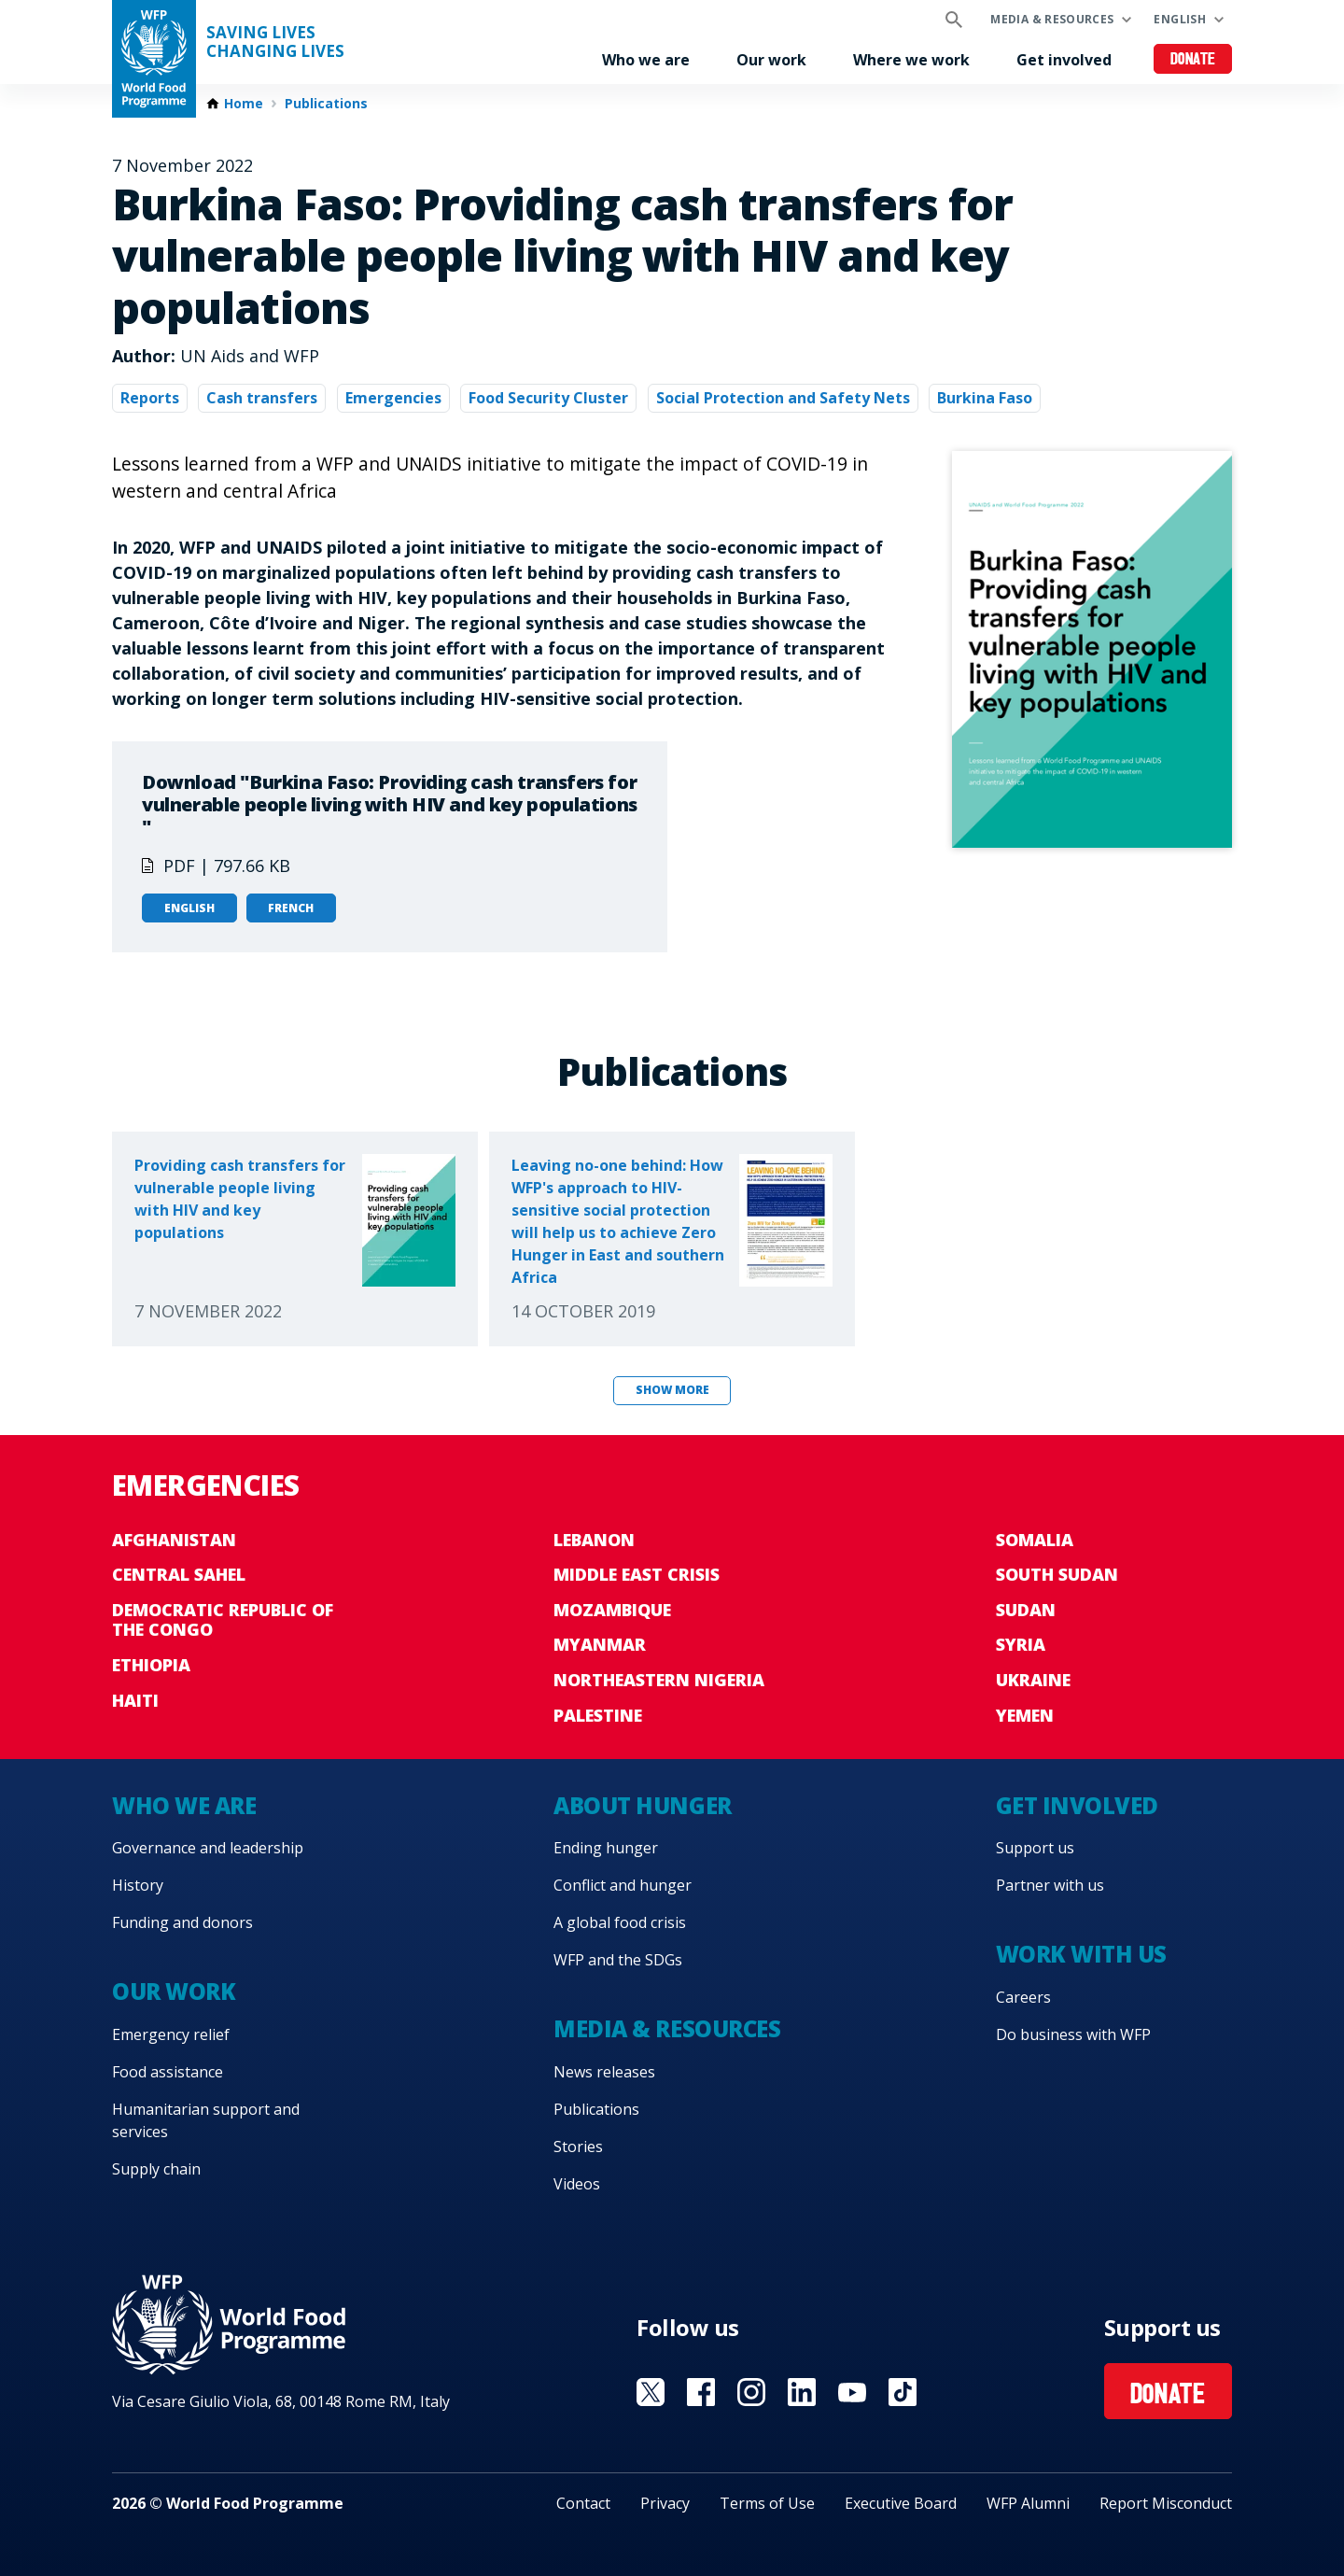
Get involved (1064, 59)
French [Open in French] (291, 908)
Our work (771, 59)
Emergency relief (171, 2034)
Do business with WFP (1073, 2034)
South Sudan (1057, 1574)
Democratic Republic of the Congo (222, 1619)
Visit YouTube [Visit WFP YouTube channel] (852, 2392)
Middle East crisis (636, 1574)
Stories (578, 2146)
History (137, 1885)
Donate (1193, 60)
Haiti (135, 1700)
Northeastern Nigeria (658, 1679)
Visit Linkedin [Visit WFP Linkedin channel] (802, 2392)
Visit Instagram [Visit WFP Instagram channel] (751, 2392)
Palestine (597, 1715)
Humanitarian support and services (206, 2120)
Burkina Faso (984, 397)
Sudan (1026, 1609)
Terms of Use (767, 2503)
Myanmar (599, 1644)
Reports (149, 397)
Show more (672, 1390)
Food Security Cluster (548, 397)
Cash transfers (261, 397)
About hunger (642, 1805)
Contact (583, 2503)
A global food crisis (619, 1922)
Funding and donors (182, 1922)
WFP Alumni (1028, 2503)
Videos (576, 2184)
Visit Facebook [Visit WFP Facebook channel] (701, 2392)
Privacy (665, 2503)
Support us (1035, 1847)
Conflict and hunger (622, 1885)
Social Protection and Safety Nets (783, 397)
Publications (326, 103)
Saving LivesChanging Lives (275, 42)
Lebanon (594, 1539)
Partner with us (1050, 1885)
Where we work (911, 59)
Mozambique (612, 1609)
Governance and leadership (207, 1847)
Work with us (1081, 1953)
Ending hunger (605, 1847)
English (1180, 19)
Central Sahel (178, 1574)
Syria (1020, 1644)
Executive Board (901, 2503)
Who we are (646, 59)
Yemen (1025, 1715)
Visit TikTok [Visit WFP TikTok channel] (903, 2392)
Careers (1023, 1997)
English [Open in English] (189, 908)
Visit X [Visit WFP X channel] (651, 2392)
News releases (604, 2072)
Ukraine (1033, 1679)
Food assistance (167, 2072)
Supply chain (156, 2169)
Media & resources (1051, 19)
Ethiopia (151, 1665)
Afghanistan (174, 1539)
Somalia (1034, 1539)
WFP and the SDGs (617, 1960)
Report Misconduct (1165, 2503)
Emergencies (393, 397)
